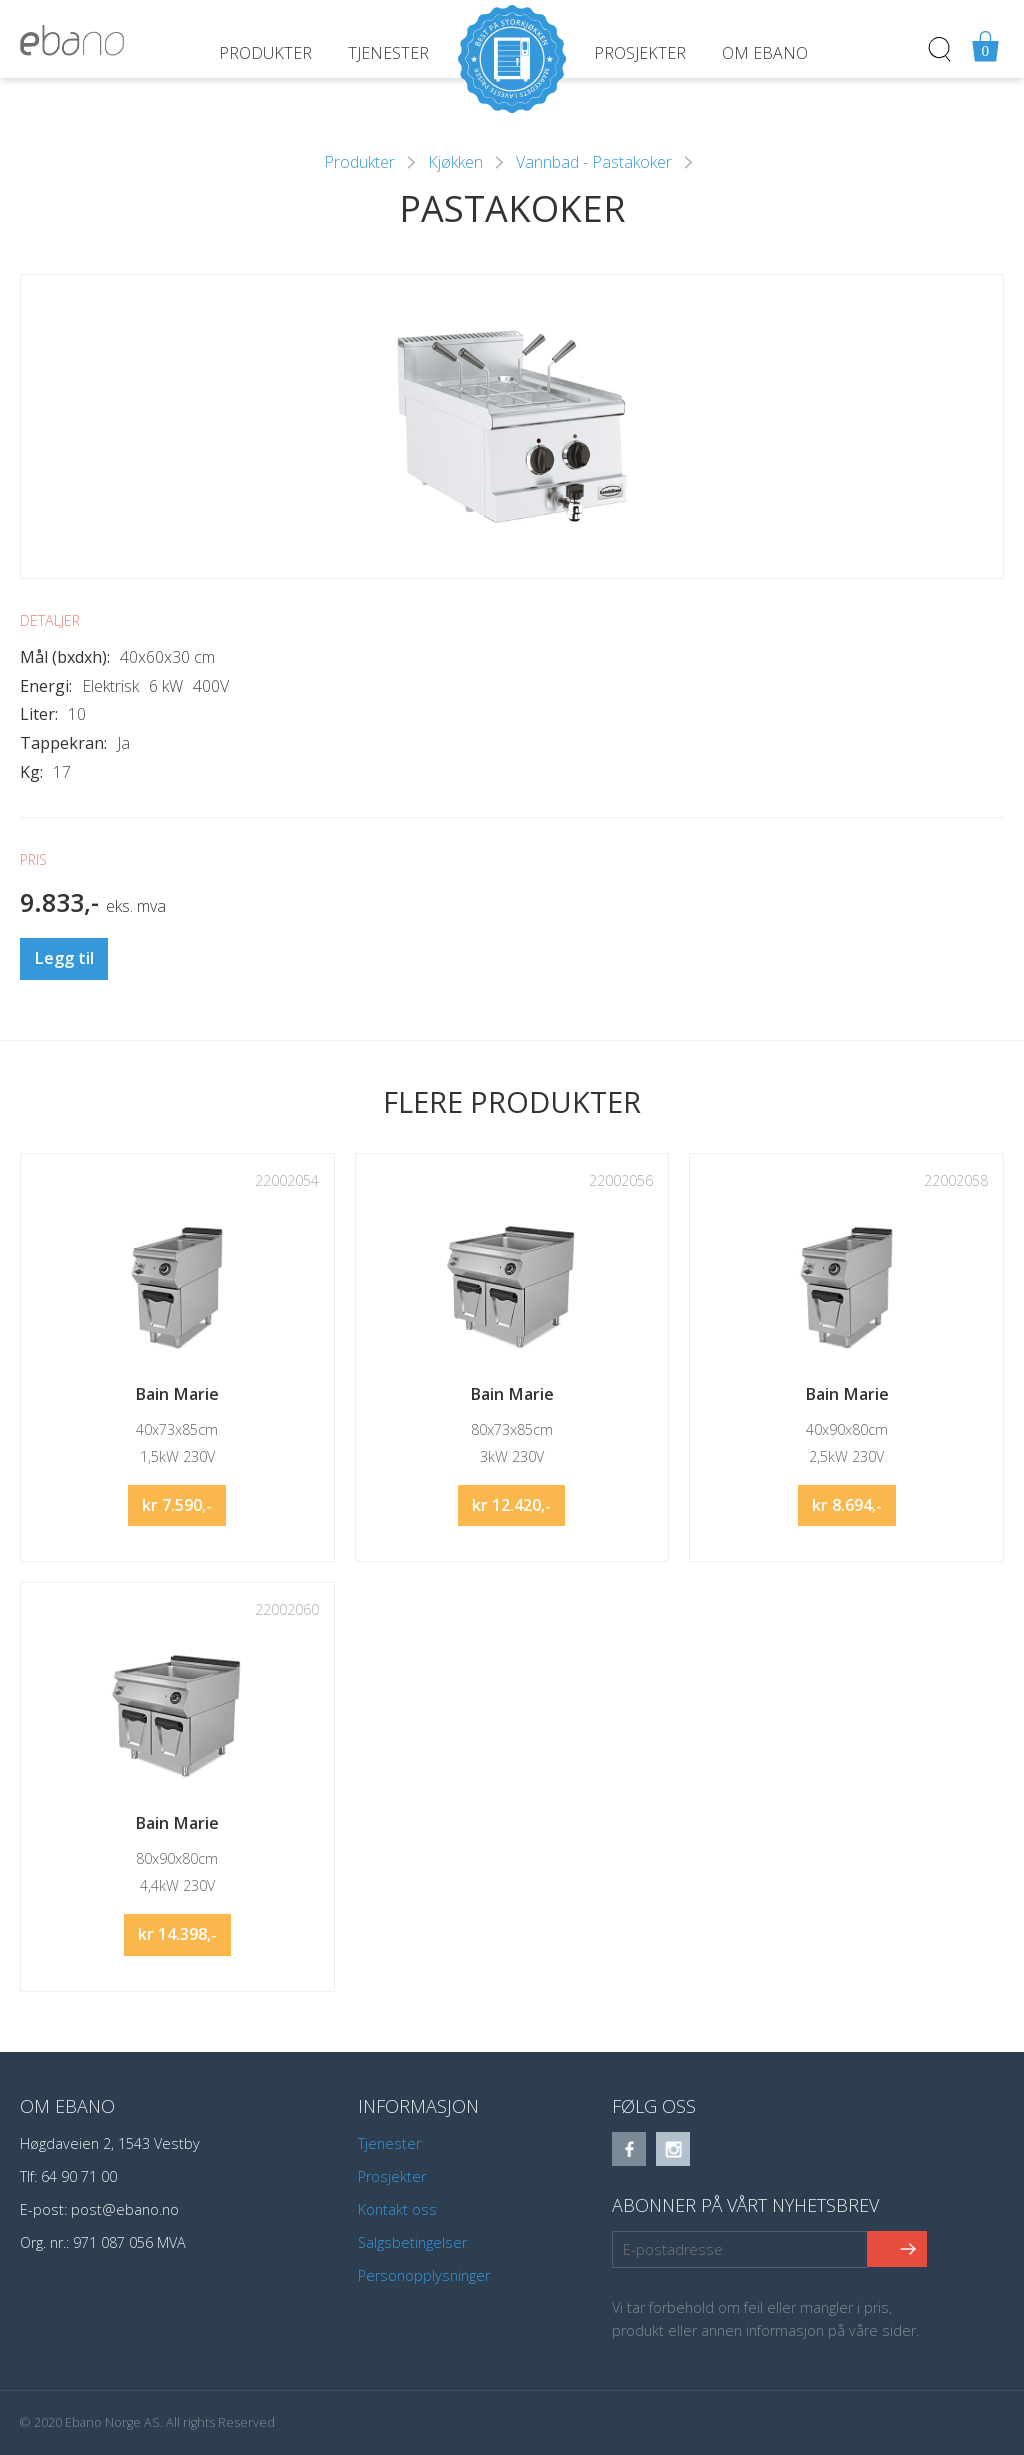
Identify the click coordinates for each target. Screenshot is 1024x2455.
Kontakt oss (397, 2209)
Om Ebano (765, 53)
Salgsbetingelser (412, 2242)
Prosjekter (640, 53)
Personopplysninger (424, 2275)
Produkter (265, 53)
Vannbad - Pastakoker (594, 162)
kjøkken (455, 162)
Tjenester (388, 53)
